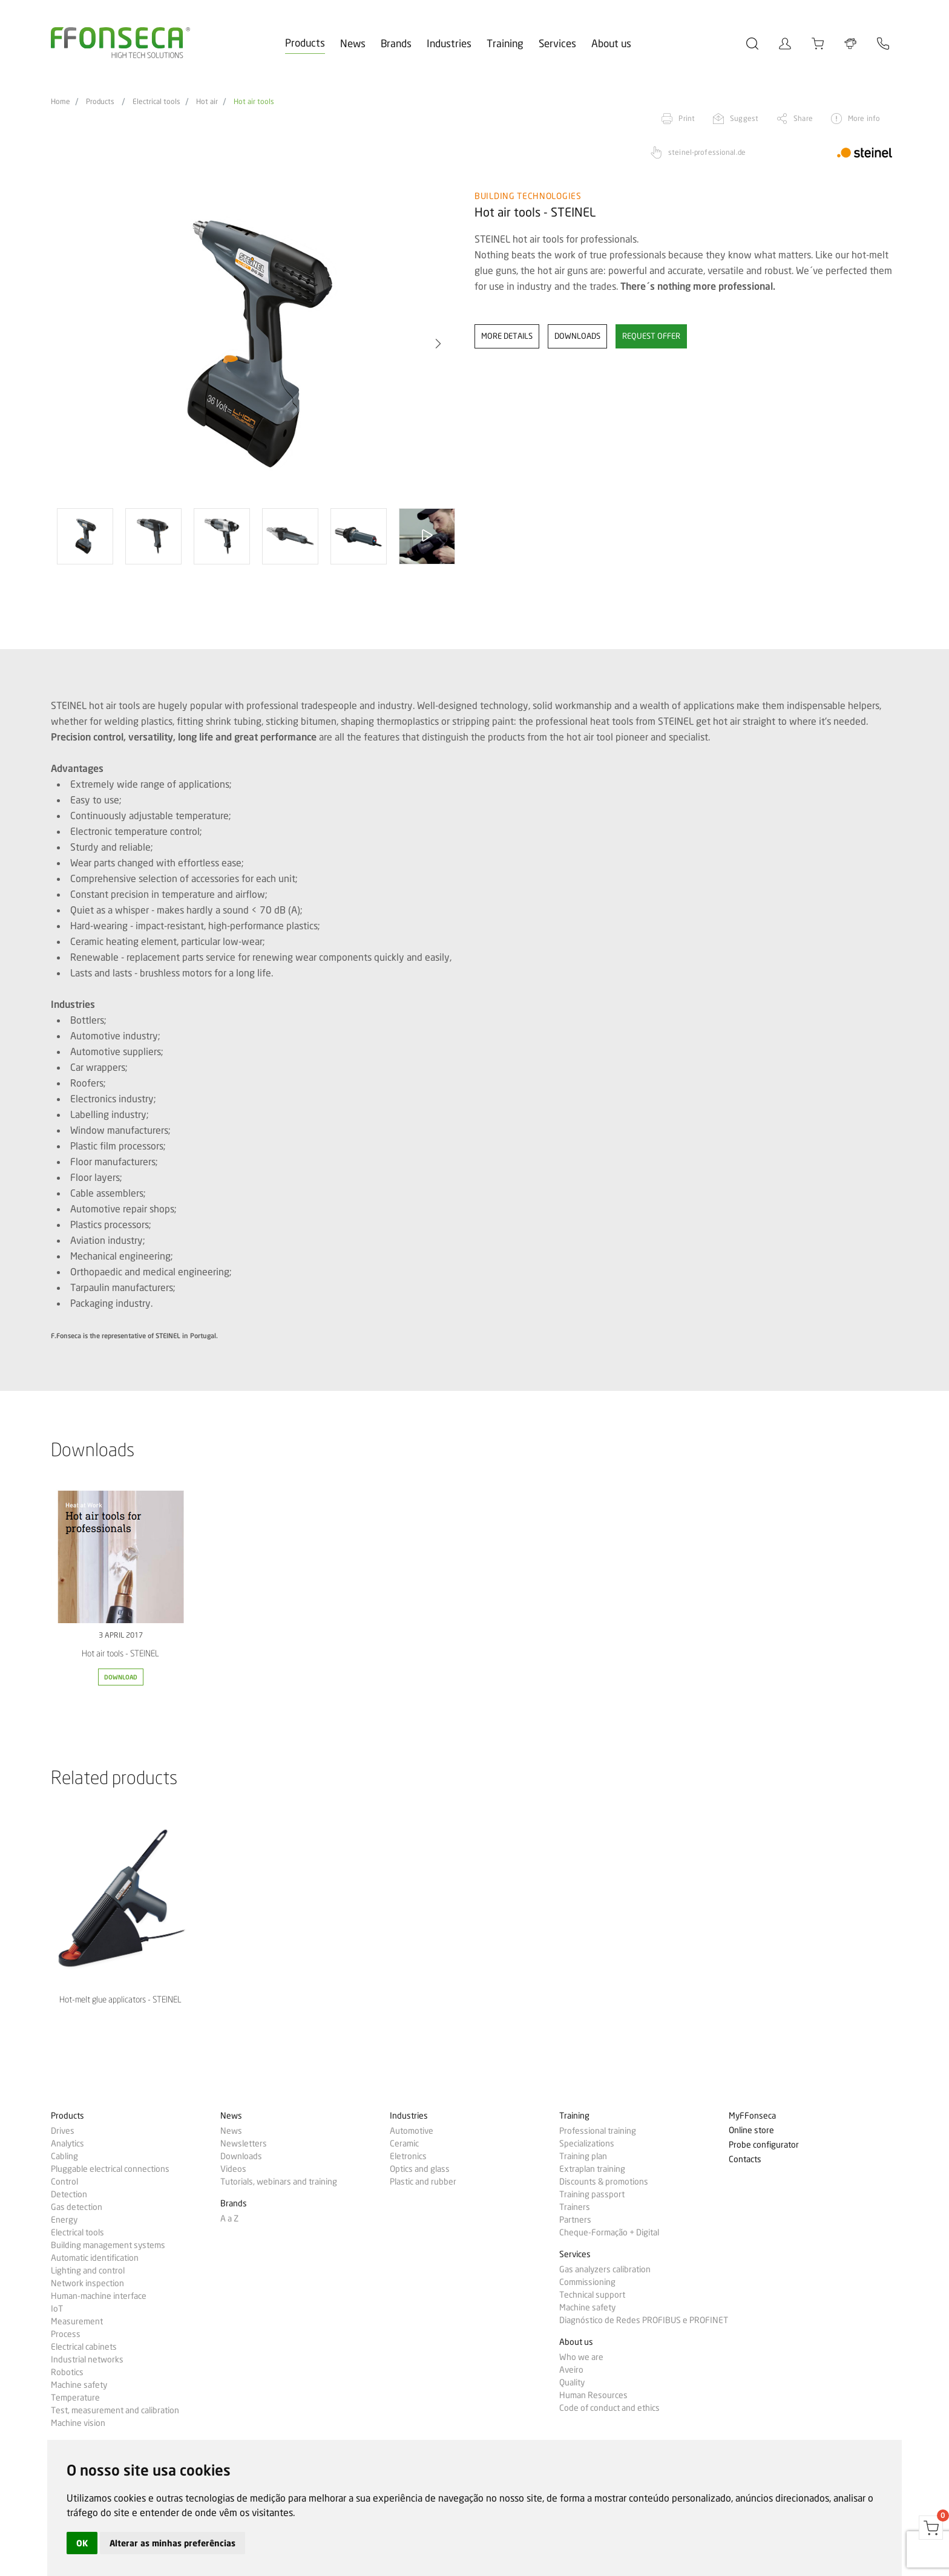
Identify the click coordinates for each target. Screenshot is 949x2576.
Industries (449, 43)
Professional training (597, 2131)
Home (60, 101)
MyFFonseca (752, 2115)
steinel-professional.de (707, 152)
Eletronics (408, 2156)
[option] (255, 344)
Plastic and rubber (423, 2181)
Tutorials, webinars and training (278, 2181)
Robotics (67, 2372)
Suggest (744, 118)
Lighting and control (88, 2270)
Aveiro (571, 2370)
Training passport (592, 2194)
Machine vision (78, 2423)
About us (611, 43)
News (353, 43)
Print (686, 118)
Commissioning (587, 2282)
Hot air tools (254, 101)
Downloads (241, 2156)
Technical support (592, 2295)
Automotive (411, 2131)
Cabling (64, 2156)
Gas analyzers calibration (605, 2269)
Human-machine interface (98, 2296)
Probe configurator (764, 2144)
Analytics (67, 2143)
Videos (233, 2169)
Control (64, 2181)
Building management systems (108, 2245)
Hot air (207, 101)
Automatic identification (95, 2258)
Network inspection (87, 2283)
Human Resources (593, 2395)
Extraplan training (592, 2169)
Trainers (574, 2207)
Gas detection (76, 2207)
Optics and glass (420, 2169)
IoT (57, 2308)
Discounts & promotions (603, 2181)
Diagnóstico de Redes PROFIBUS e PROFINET (643, 2320)
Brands (396, 43)
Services (557, 43)
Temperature (75, 2397)
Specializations (586, 2143)
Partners (575, 2220)
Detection (69, 2194)
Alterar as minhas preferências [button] (172, 2543)
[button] (438, 344)
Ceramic (404, 2143)
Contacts (745, 2159)
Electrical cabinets (84, 2347)
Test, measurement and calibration (115, 2410)
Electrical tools (156, 101)
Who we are (581, 2357)
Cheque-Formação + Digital (609, 2232)
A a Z (229, 2218)
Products (305, 42)
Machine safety (79, 2385)
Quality (572, 2382)
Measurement (77, 2321)
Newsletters (243, 2143)
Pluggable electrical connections (110, 2169)
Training (505, 43)
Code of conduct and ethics (609, 2408)
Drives (62, 2131)
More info (864, 118)
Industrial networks (87, 2359)
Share (803, 118)
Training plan (583, 2156)
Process (65, 2334)
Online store (751, 2130)
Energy (64, 2220)
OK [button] (82, 2543)
